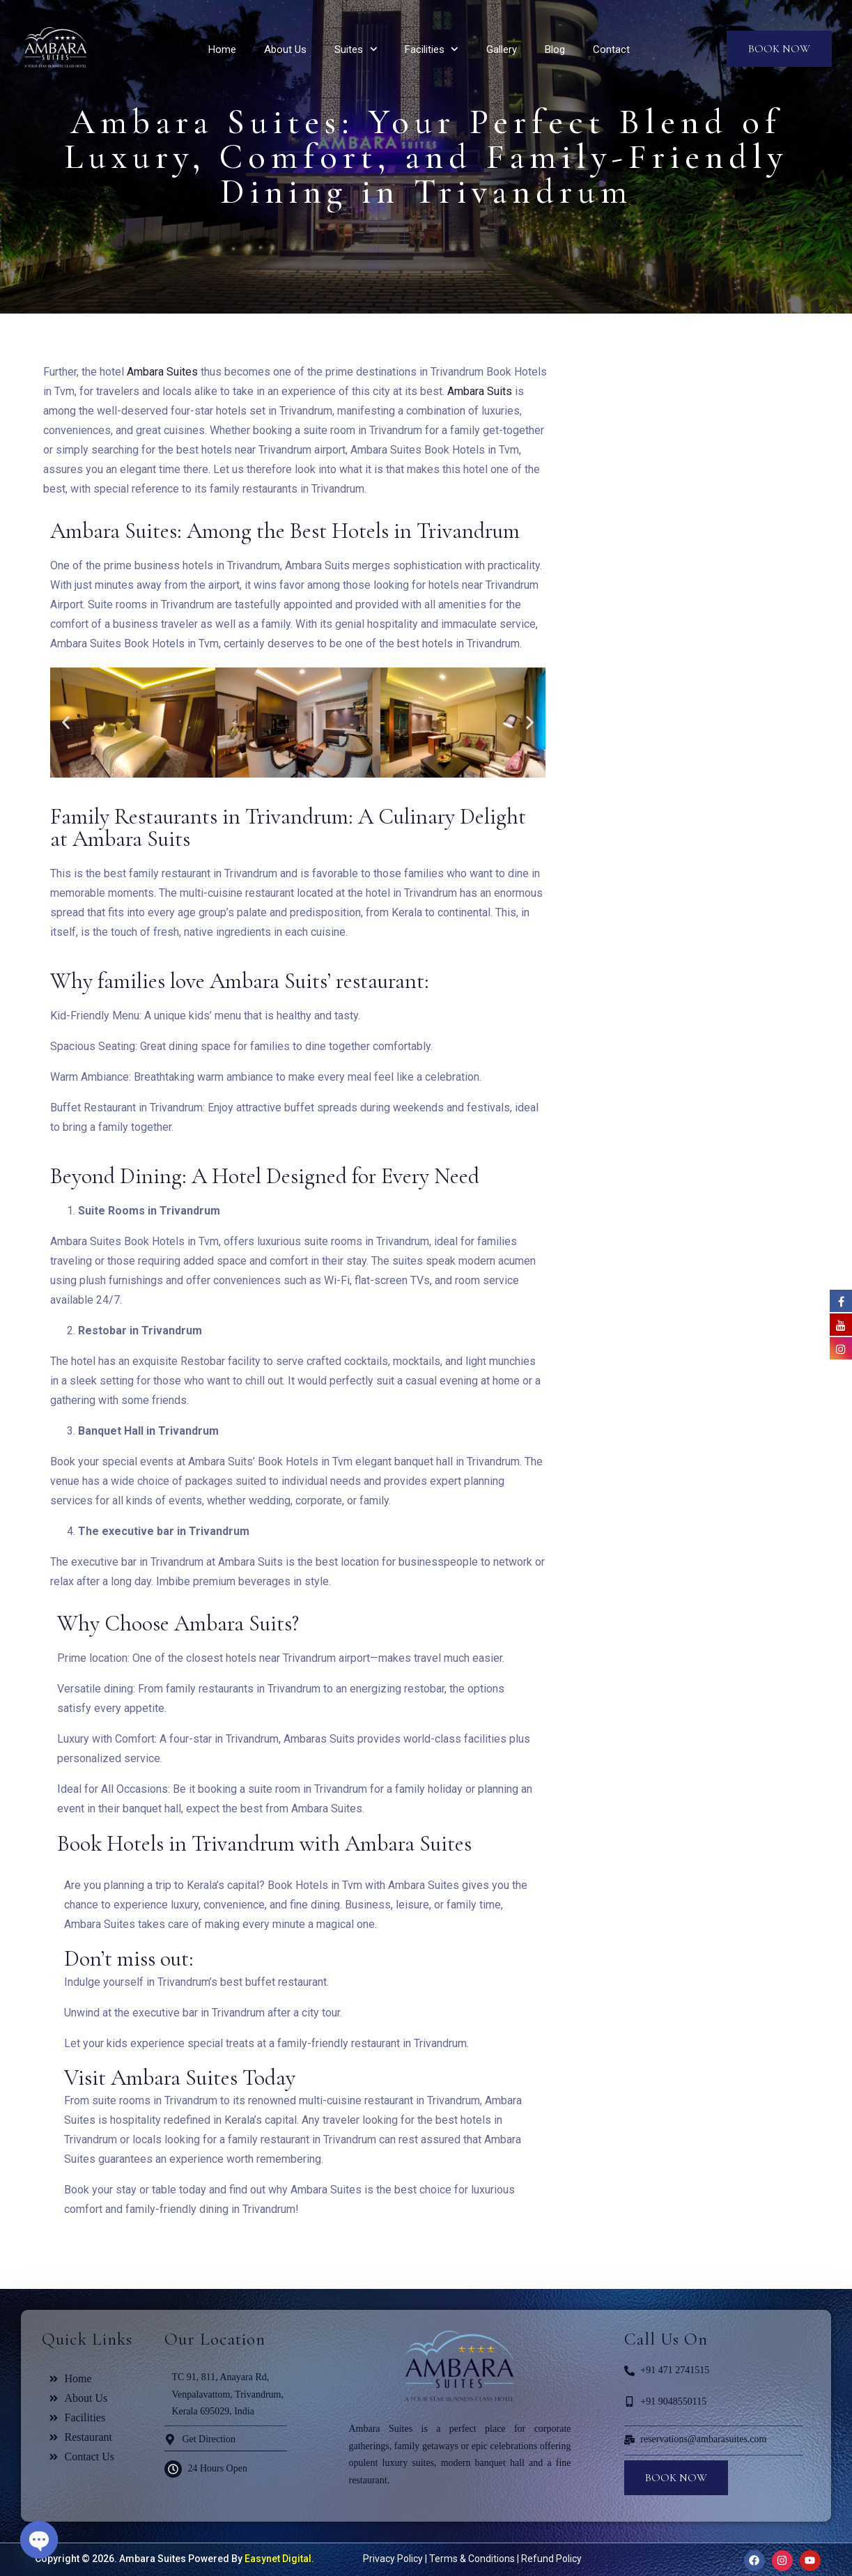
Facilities (424, 49)
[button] (66, 723)
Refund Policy (551, 2558)
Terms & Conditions (472, 2558)
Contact (611, 49)
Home (222, 49)
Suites (348, 49)
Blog (555, 49)
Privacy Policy (393, 2558)
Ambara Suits (479, 391)
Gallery (501, 49)
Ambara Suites (162, 371)
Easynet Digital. (278, 2558)
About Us (285, 49)
